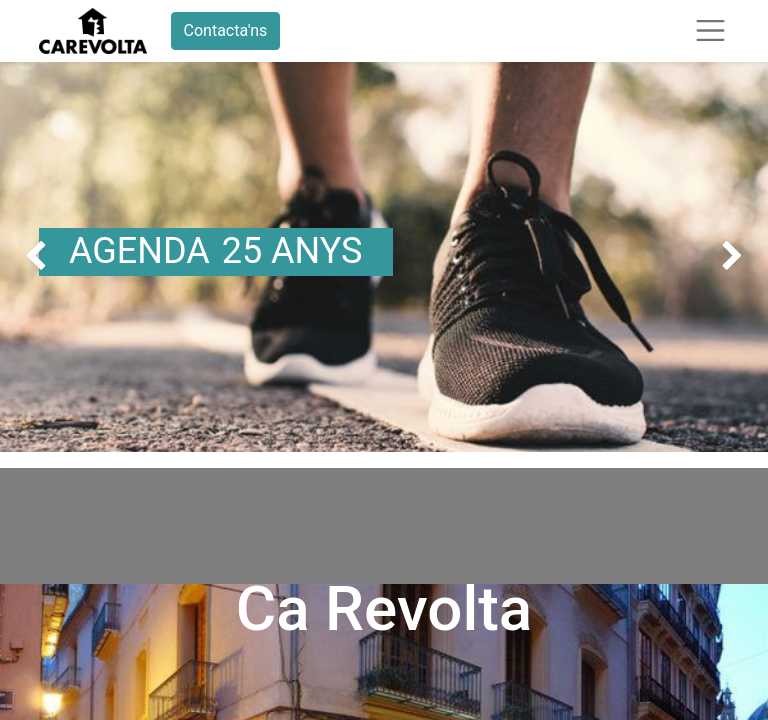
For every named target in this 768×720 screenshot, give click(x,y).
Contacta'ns (226, 30)
